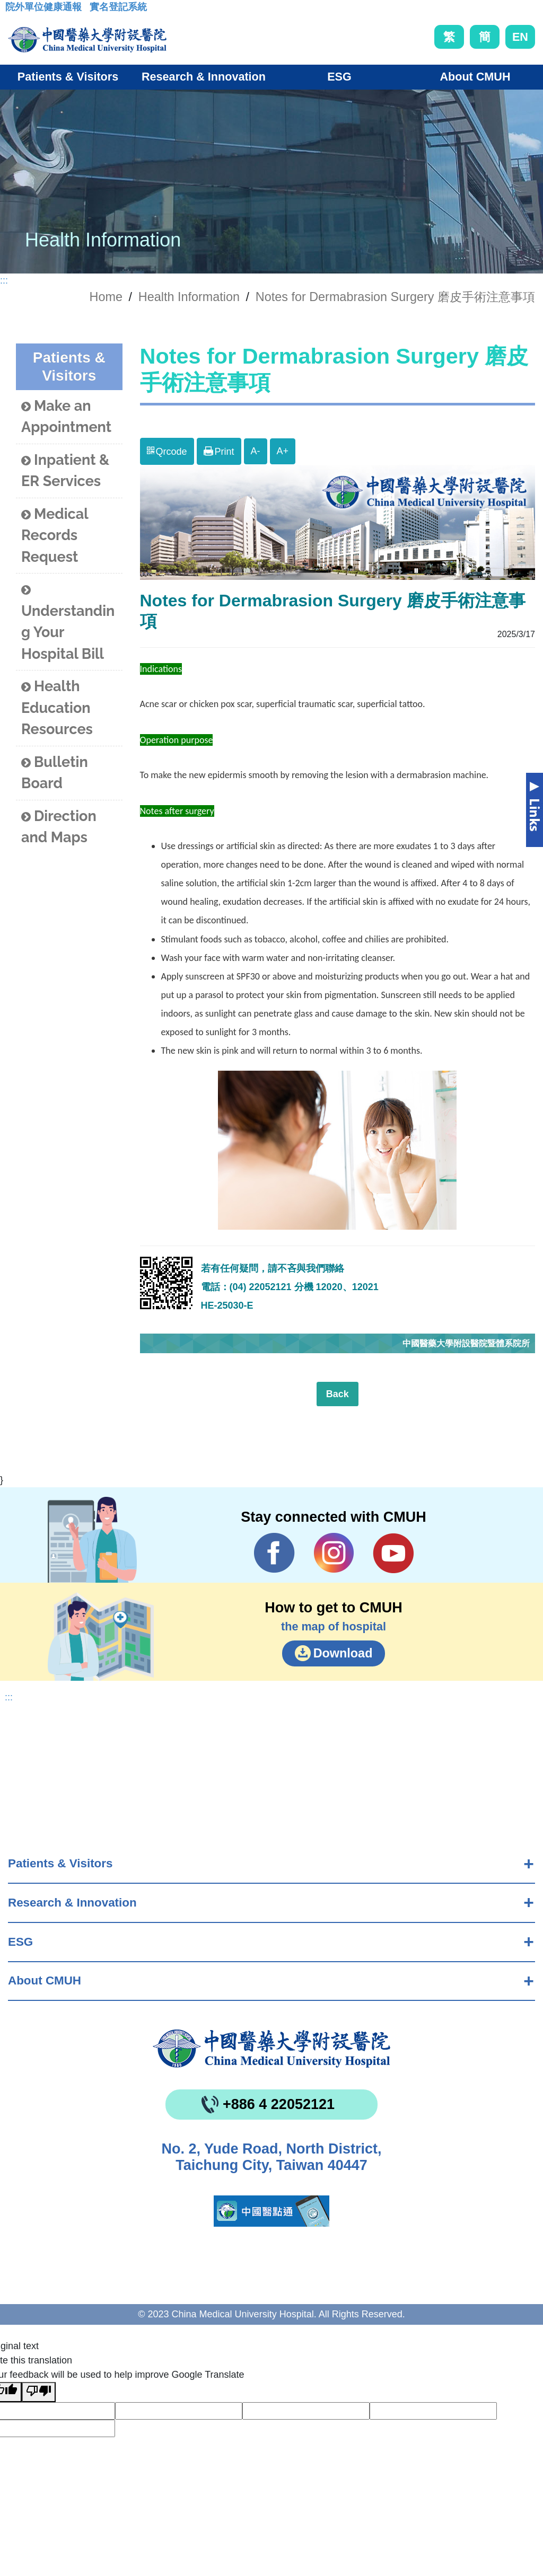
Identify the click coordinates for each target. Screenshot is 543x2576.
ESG (20, 1941)
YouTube (393, 1553)
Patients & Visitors (60, 1863)
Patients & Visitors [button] (67, 76)
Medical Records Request (54, 535)
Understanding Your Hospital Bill (68, 621)
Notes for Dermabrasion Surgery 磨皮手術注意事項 (395, 297)
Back (337, 1394)
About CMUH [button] (475, 76)
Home (106, 297)
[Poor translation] (39, 2392)
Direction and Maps (59, 827)
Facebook (274, 1553)
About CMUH (44, 1980)
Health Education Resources (57, 707)
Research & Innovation (72, 1902)
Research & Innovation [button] (204, 76)
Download (343, 1653)
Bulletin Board (54, 773)
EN (520, 36)
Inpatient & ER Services (65, 471)
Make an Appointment (66, 417)
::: (13, 10)
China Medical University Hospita (271, 2049)
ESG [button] (339, 76)
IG (334, 1553)
